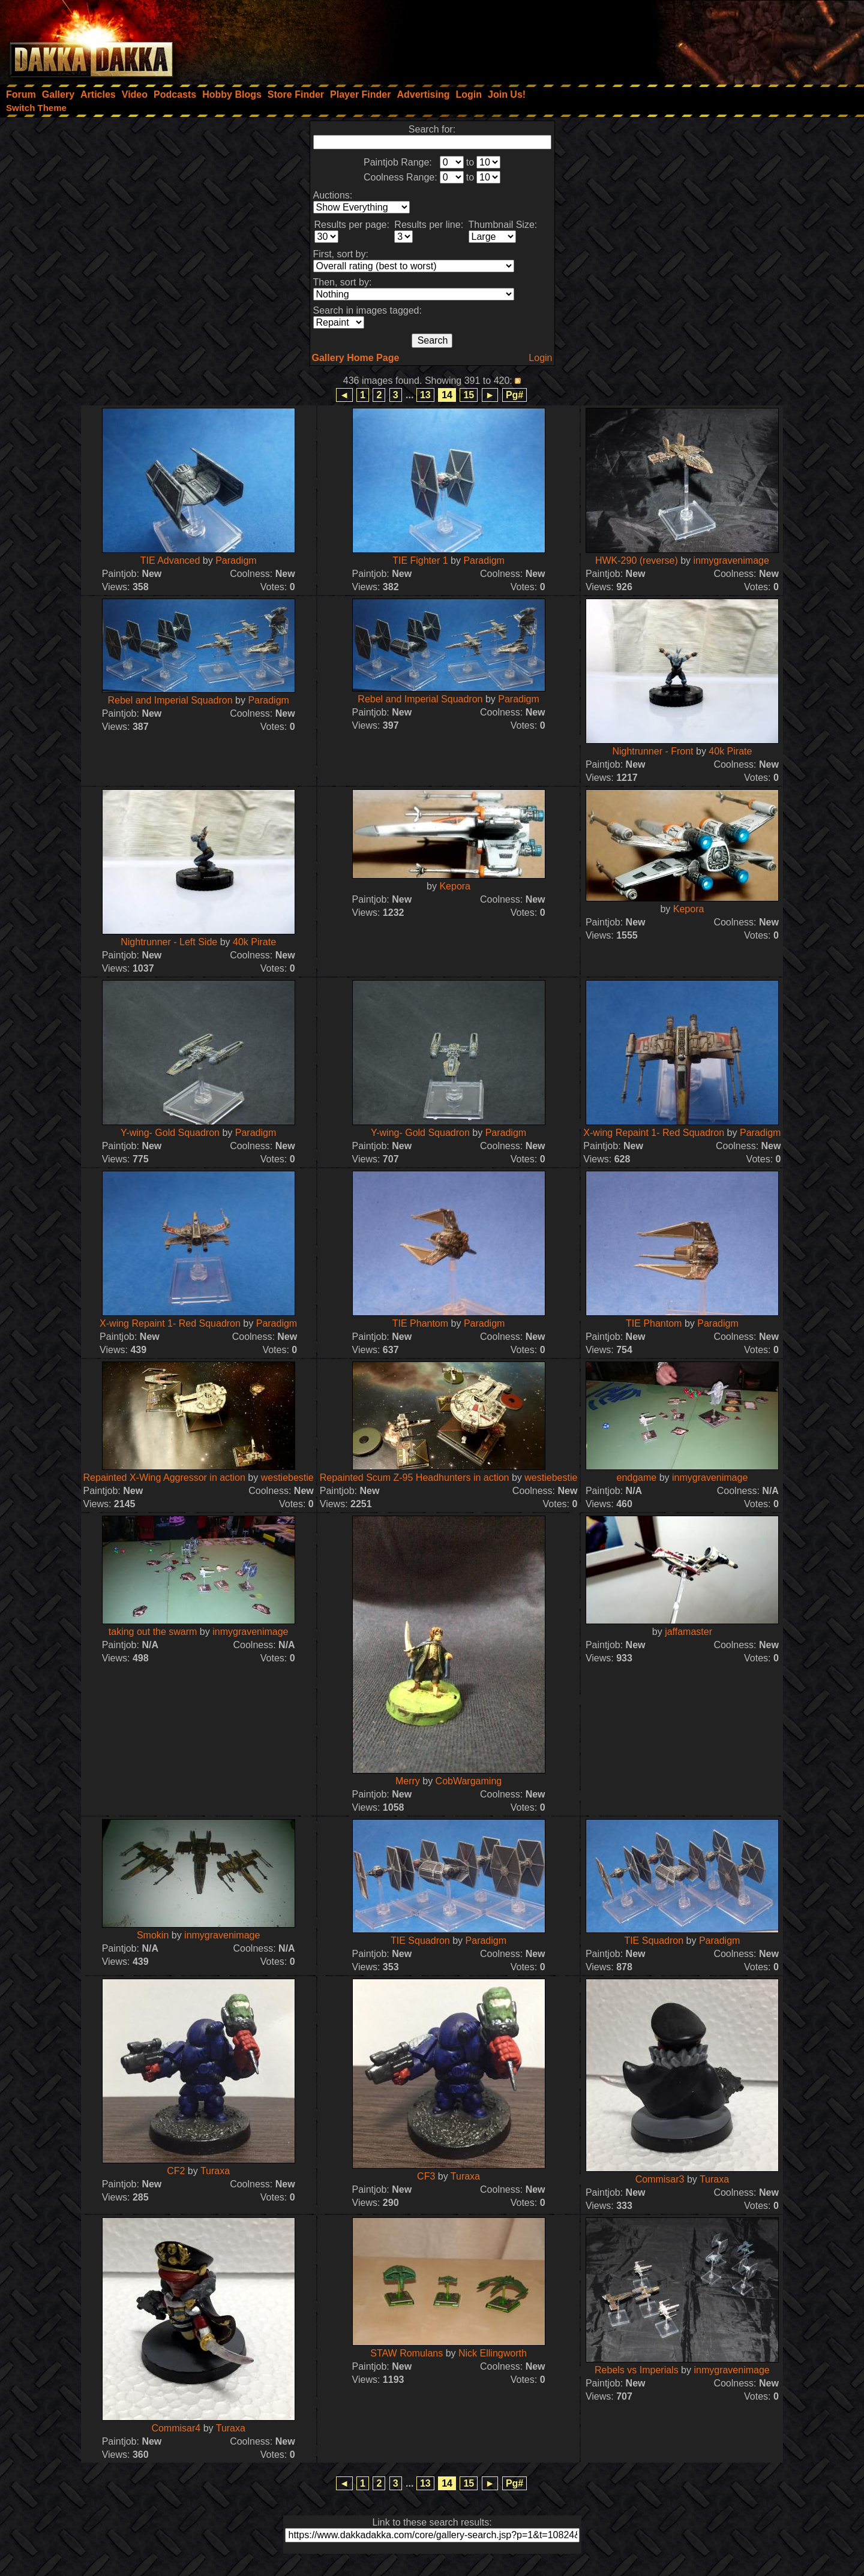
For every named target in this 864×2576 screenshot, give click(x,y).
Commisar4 (175, 2428)
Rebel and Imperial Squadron (169, 700)
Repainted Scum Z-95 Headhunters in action (414, 1477)
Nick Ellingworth (492, 2353)
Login (540, 358)
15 (468, 395)
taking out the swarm (153, 1632)
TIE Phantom (420, 1323)
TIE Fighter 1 (420, 560)
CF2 (176, 2171)
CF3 (426, 2176)
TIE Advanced (170, 560)
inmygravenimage (731, 560)
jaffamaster (688, 1632)
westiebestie (287, 1477)
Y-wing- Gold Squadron (170, 1133)
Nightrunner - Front (652, 751)
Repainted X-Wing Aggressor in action (164, 1477)
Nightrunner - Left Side (169, 942)
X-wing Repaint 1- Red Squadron (653, 1133)
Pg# (514, 395)
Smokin (154, 1935)
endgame (637, 1477)
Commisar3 (660, 2179)
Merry (407, 1781)
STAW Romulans (406, 2353)
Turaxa (215, 2171)
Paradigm (235, 560)
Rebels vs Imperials (637, 2370)
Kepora (454, 886)
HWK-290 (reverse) (636, 560)
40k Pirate (730, 751)
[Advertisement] (702, 39)
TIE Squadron (420, 1940)
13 (425, 395)
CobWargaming (469, 1781)
